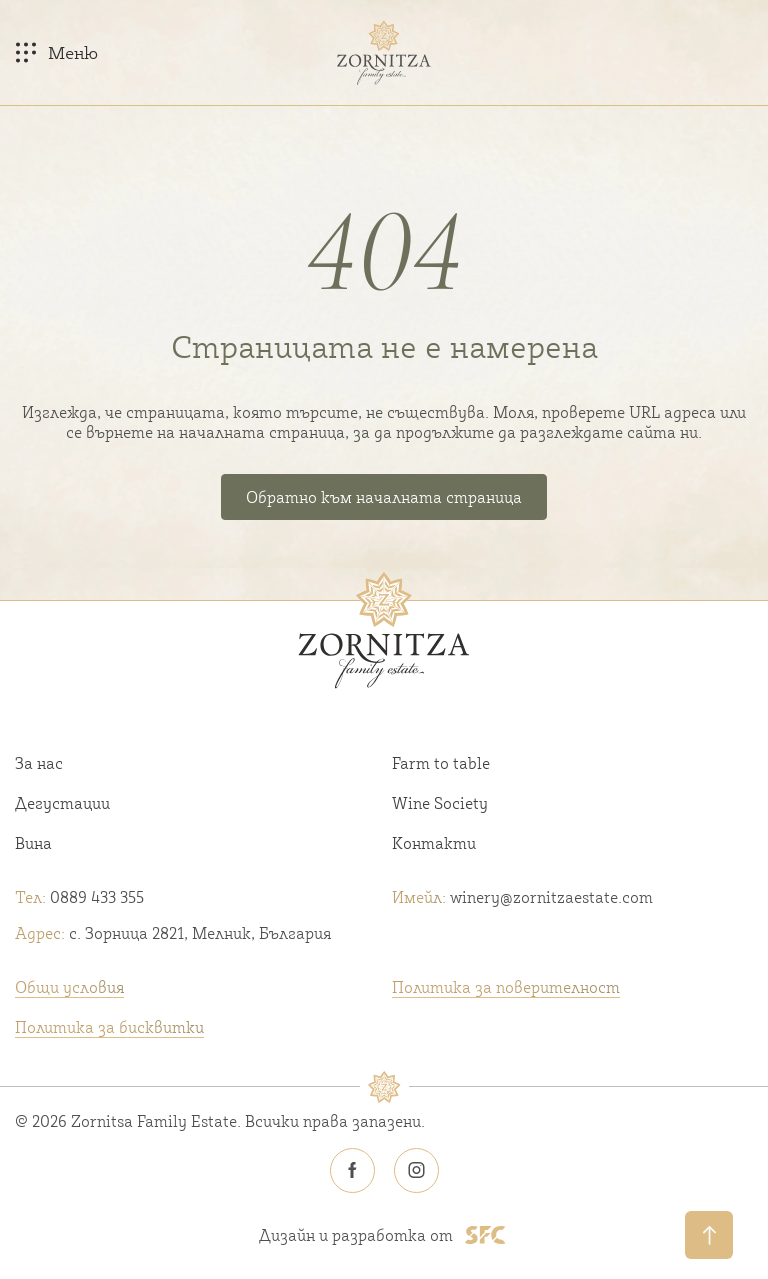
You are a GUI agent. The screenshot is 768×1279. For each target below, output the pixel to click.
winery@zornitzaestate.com (522, 897)
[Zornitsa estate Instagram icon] (416, 1171)
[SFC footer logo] (485, 1235)
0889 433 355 (79, 897)
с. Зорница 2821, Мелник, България (173, 933)
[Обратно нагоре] (709, 1235)
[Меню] (56, 52)
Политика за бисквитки (109, 1027)
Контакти (434, 843)
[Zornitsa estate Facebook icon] (352, 1171)
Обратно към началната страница (384, 497)
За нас (39, 763)
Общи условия (69, 987)
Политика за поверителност (506, 987)
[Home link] (384, 52)
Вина (33, 843)
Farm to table (441, 763)
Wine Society (440, 803)
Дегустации (62, 803)
